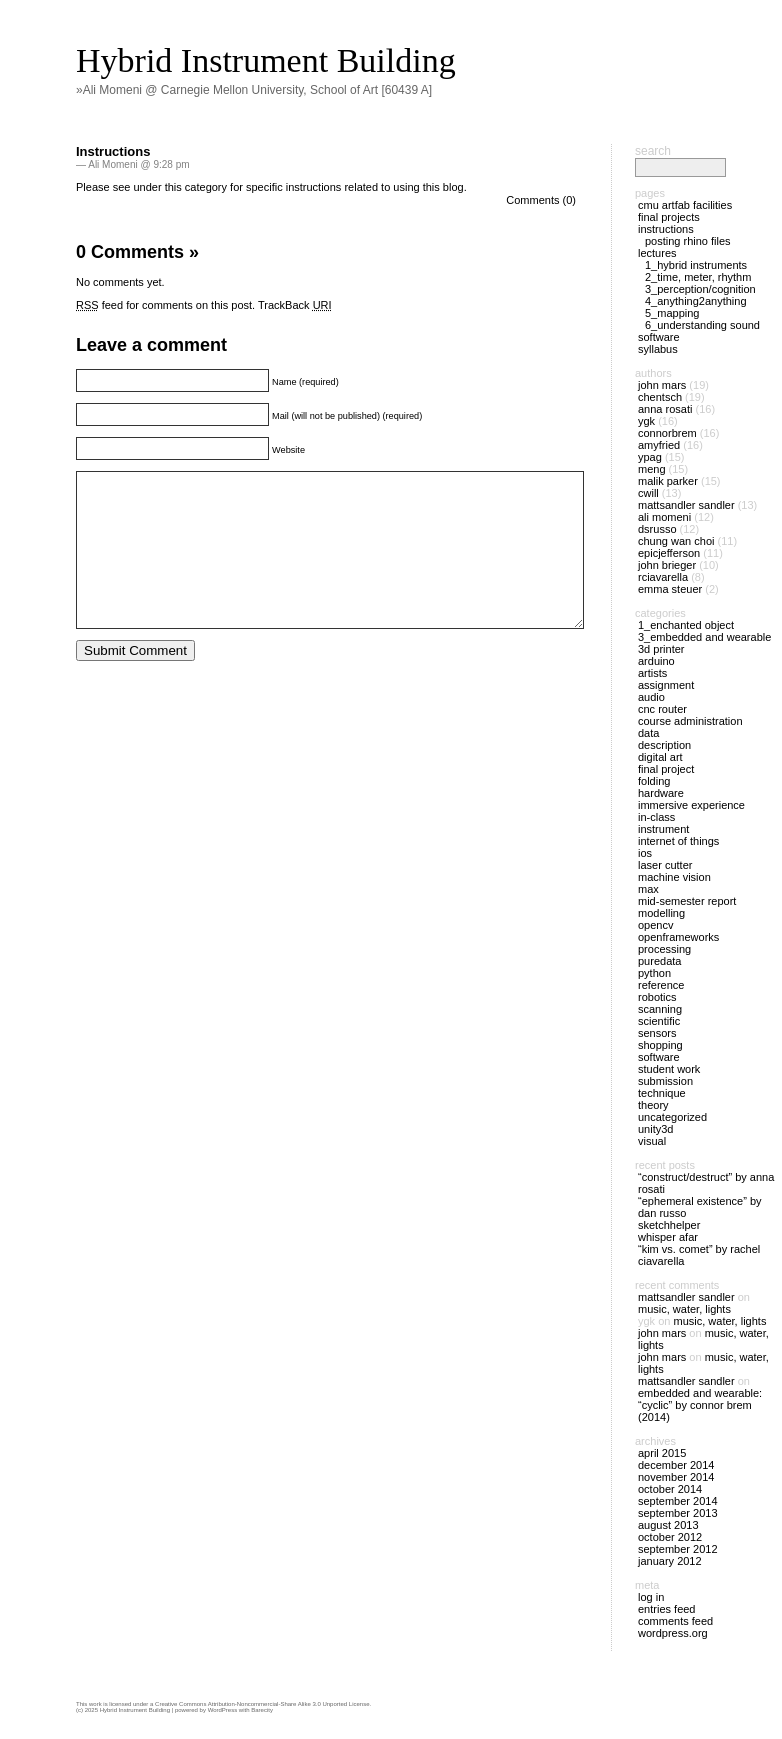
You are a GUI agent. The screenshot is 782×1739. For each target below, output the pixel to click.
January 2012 (670, 1561)
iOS (645, 853)
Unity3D (655, 1129)
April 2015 (662, 1453)
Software (659, 337)
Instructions (113, 151)
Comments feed (675, 1621)
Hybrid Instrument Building (266, 60)
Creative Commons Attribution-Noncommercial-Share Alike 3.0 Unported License (262, 1704)
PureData (659, 961)
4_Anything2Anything (696, 301)
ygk (646, 421)
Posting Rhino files (688, 241)
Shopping (660, 1045)
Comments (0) (541, 200)
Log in (651, 1597)
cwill (648, 493)
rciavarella (663, 577)
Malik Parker (668, 481)
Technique (662, 1093)
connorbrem (667, 433)
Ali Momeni (664, 517)
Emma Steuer (670, 589)
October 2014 (670, 1489)
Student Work (669, 1069)
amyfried (659, 445)
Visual (652, 1141)
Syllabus (658, 349)
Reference (661, 985)
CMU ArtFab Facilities (685, 205)
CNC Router (662, 709)
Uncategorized (672, 1117)
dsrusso (657, 529)
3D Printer (661, 649)
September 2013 (678, 1513)
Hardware (661, 793)
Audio (651, 697)
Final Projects (669, 217)
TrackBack (295, 305)
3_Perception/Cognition (700, 289)
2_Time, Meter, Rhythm (698, 277)
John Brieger (667, 565)
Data (648, 733)
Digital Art (660, 757)
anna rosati (665, 409)
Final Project (666, 769)
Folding (654, 781)
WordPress (223, 1710)
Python (654, 973)
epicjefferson (669, 553)
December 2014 (676, 1465)
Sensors (657, 1033)
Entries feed (666, 1609)
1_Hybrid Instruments (696, 265)
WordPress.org (673, 1633)
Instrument (663, 829)
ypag (650, 457)
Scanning (660, 1009)
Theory (653, 1105)
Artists (652, 673)
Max (648, 889)
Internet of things (678, 841)
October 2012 (670, 1537)
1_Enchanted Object (686, 625)
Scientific (659, 1021)
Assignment (666, 685)
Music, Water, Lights (684, 1309)
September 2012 (678, 1549)
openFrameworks (678, 937)
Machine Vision (674, 877)
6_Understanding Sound (702, 325)
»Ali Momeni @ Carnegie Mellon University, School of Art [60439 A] (254, 90)
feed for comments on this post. (165, 305)
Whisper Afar (668, 1237)
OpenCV (655, 925)
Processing (664, 949)
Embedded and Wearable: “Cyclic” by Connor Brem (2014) (700, 1405)
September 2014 (678, 1501)
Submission (665, 1081)
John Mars (662, 385)
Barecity (262, 1710)
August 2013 (668, 1525)
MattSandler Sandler (686, 505)
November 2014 (676, 1477)
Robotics (657, 997)
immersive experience (691, 805)
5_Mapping (672, 313)
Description (664, 745)
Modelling (661, 913)
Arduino (656, 661)
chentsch (660, 397)
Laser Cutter (665, 865)
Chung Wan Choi (676, 541)
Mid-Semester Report (687, 901)
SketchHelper (669, 1225)
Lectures (657, 253)
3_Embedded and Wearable (704, 637)
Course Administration (690, 721)
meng (652, 469)
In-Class (656, 817)
